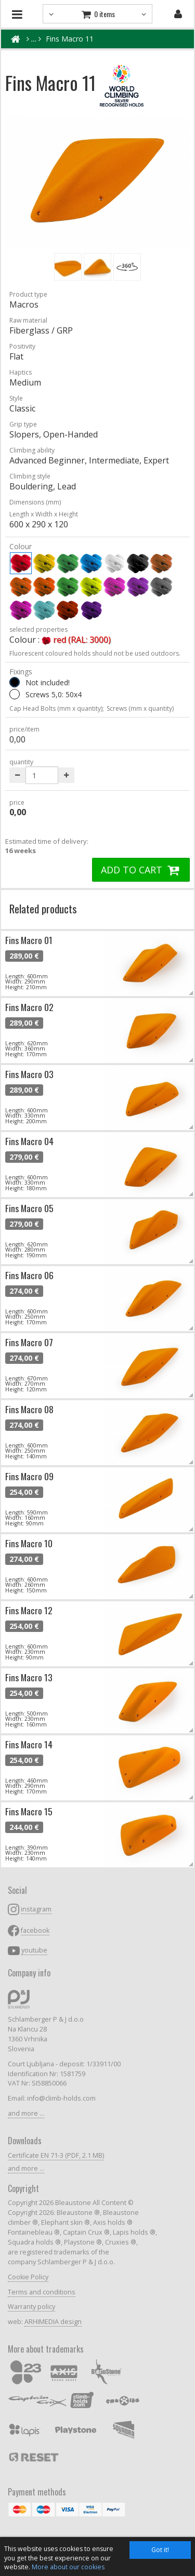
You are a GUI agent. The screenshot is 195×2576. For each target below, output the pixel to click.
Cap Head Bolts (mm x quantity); (56, 708)
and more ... (26, 2113)
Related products (43, 908)
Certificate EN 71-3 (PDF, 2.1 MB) (56, 2155)
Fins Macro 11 (70, 39)
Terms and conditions (41, 2292)
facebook (35, 1930)
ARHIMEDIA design (53, 2321)
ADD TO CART (141, 870)
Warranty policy (31, 2306)
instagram (36, 1909)
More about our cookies (68, 2566)
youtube (34, 1950)
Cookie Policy (28, 2277)
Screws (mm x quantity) (140, 708)
